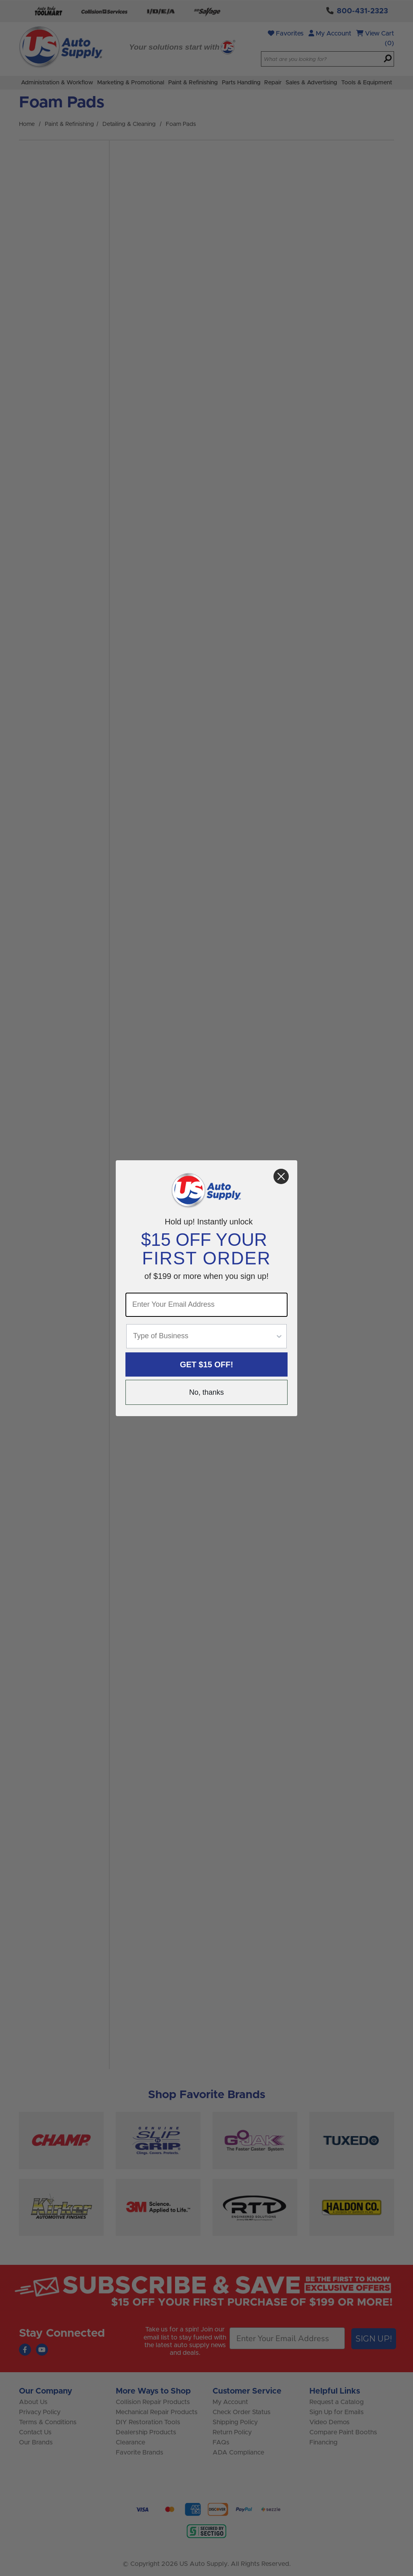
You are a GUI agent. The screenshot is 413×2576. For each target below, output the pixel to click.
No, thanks (206, 1392)
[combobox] (204, 1336)
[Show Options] (279, 1336)
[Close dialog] (281, 1176)
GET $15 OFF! (206, 1364)
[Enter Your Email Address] (206, 1305)
